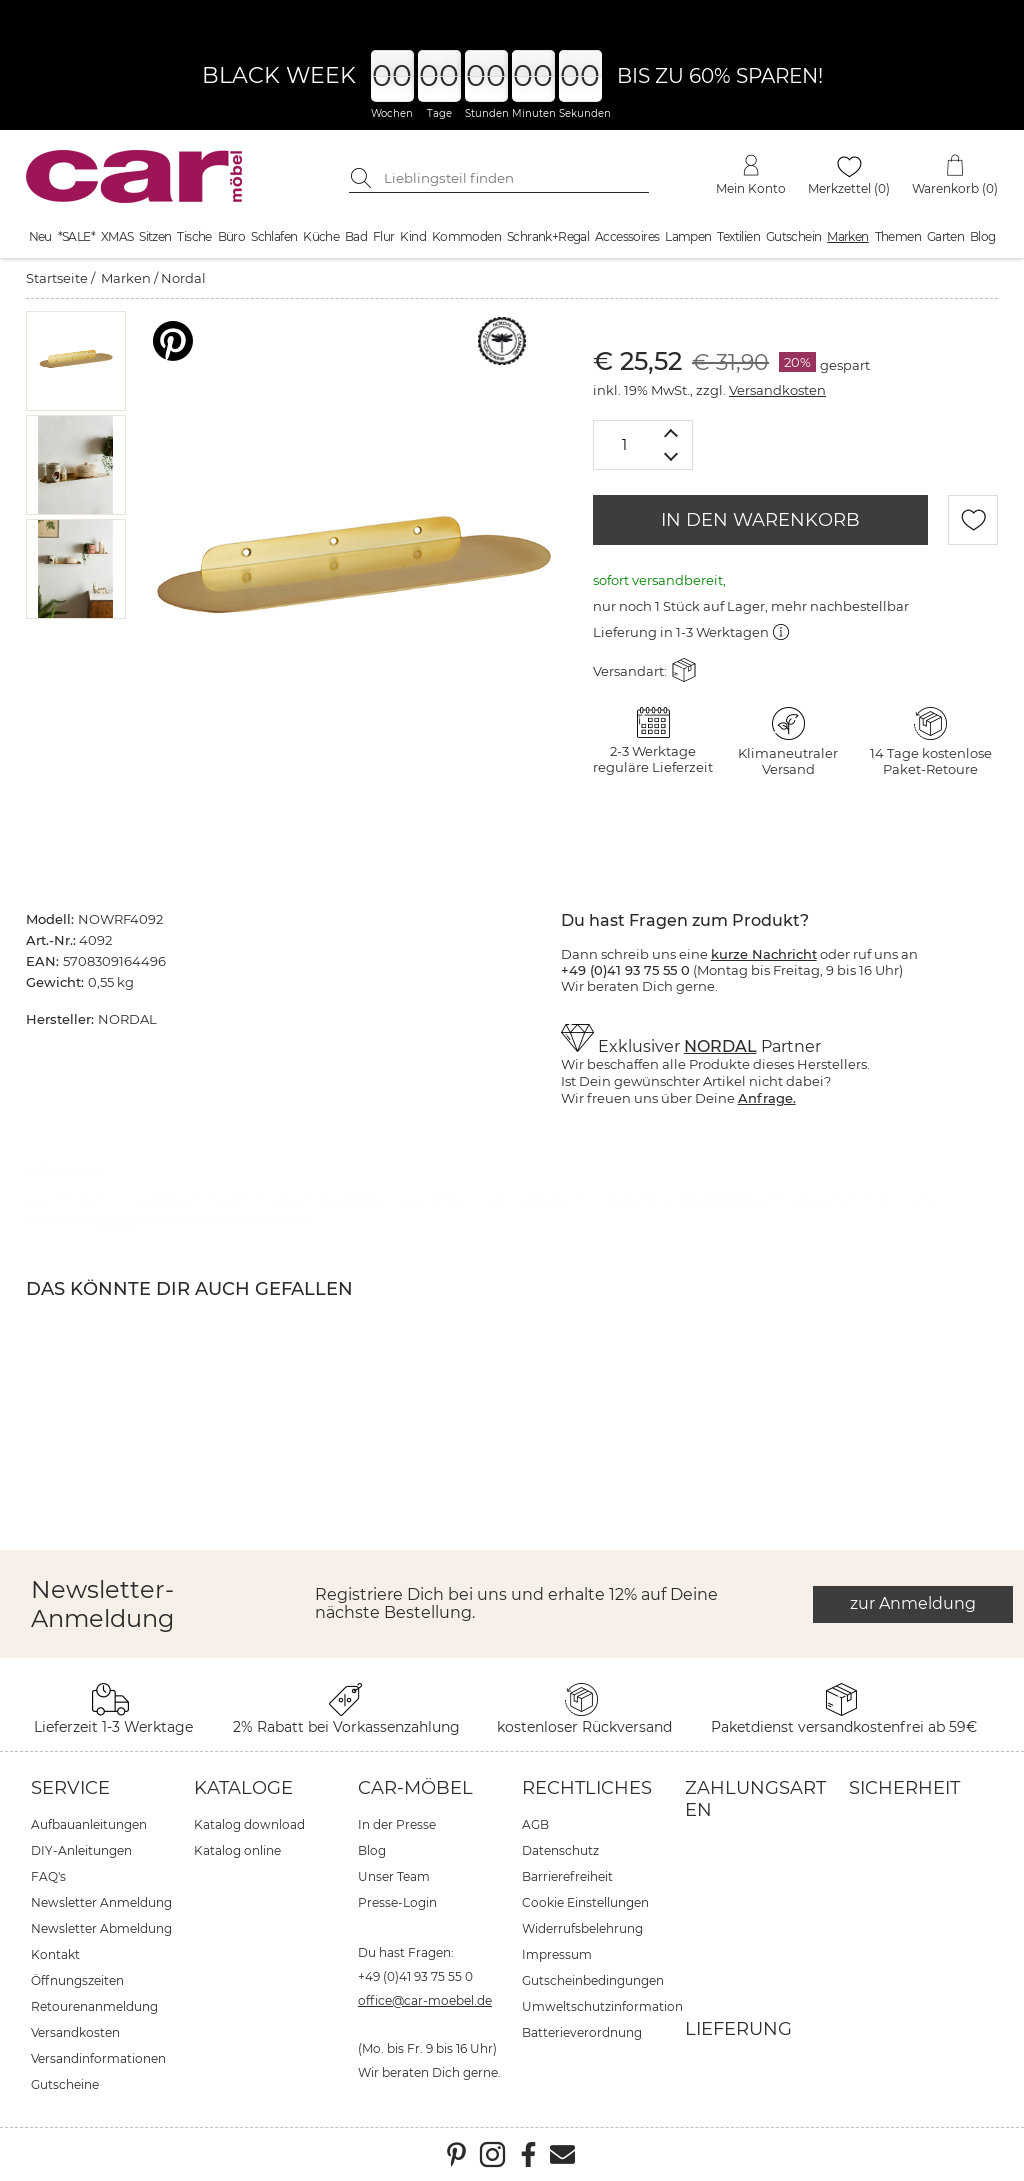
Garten (945, 236)
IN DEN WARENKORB (760, 520)
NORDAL (720, 1046)
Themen (898, 236)
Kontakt (55, 1954)
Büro (232, 236)
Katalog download (249, 1824)
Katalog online (237, 1850)
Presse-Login (397, 1902)
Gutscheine (65, 2084)
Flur (384, 236)
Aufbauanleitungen (89, 1824)
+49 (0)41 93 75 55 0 (415, 1976)
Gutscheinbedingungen (593, 1980)
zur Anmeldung (913, 1603)
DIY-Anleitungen (81, 1850)
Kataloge (243, 1788)
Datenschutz (560, 1850)
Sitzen (155, 236)
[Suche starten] (364, 178)
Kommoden (466, 236)
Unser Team (394, 1876)
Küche (321, 236)
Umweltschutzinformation (602, 2006)
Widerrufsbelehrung (582, 1928)
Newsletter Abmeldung (101, 1928)
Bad (356, 236)
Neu (40, 236)
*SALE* (76, 236)
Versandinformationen (98, 2058)
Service (70, 1788)
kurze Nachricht (764, 954)
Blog (983, 236)
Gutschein (794, 236)
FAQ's (48, 1876)
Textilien (738, 236)
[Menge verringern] (671, 457)
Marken (847, 236)
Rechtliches (587, 1788)
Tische (194, 236)
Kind (413, 236)
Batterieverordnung (582, 2032)
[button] (75, 361)
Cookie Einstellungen (585, 1902)
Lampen (688, 236)
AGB (535, 1824)
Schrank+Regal (548, 236)
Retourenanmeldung (94, 2006)
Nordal (183, 278)
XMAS (117, 236)
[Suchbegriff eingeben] (514, 178)
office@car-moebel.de (425, 2000)
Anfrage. (767, 1098)
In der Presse (397, 1824)
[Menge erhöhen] (671, 432)
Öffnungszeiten (77, 1980)
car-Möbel (415, 1788)
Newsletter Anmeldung (101, 1902)
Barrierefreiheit (567, 1876)
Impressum (557, 1954)
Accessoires (627, 236)
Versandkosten (777, 390)
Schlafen (274, 236)
